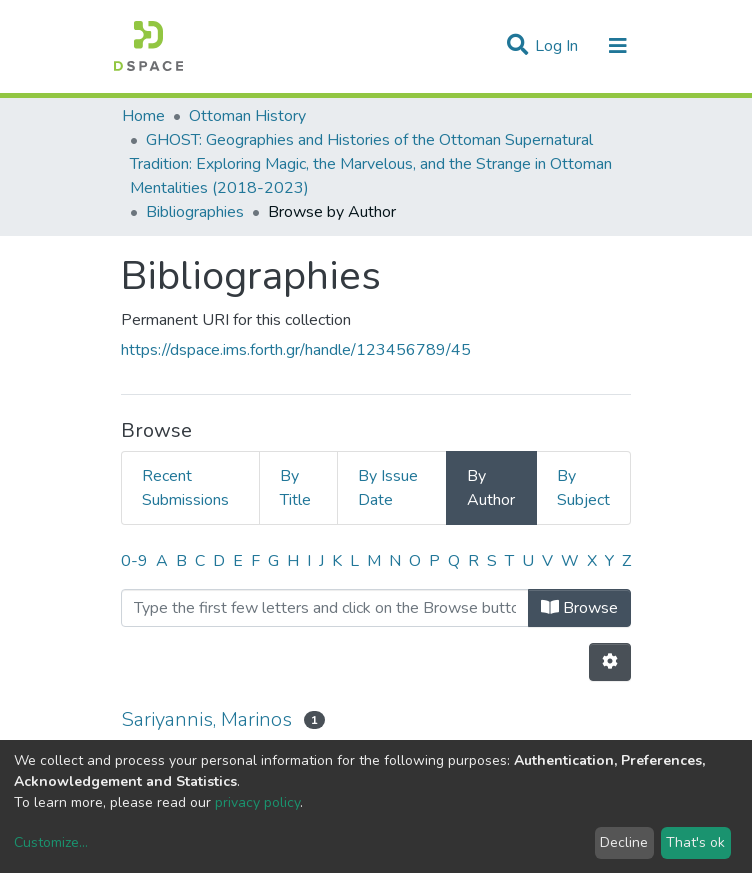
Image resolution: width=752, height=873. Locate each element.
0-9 (134, 561)
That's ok (695, 842)
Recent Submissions (185, 488)
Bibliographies (195, 212)
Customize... (51, 842)
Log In (558, 46)
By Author (491, 488)
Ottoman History (247, 116)
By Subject (583, 488)
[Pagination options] (610, 662)
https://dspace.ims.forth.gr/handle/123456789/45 (296, 350)
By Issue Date (388, 488)
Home (143, 116)
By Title (295, 488)
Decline (624, 842)
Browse (579, 608)
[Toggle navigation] (618, 46)
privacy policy (257, 802)
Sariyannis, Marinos (206, 719)
